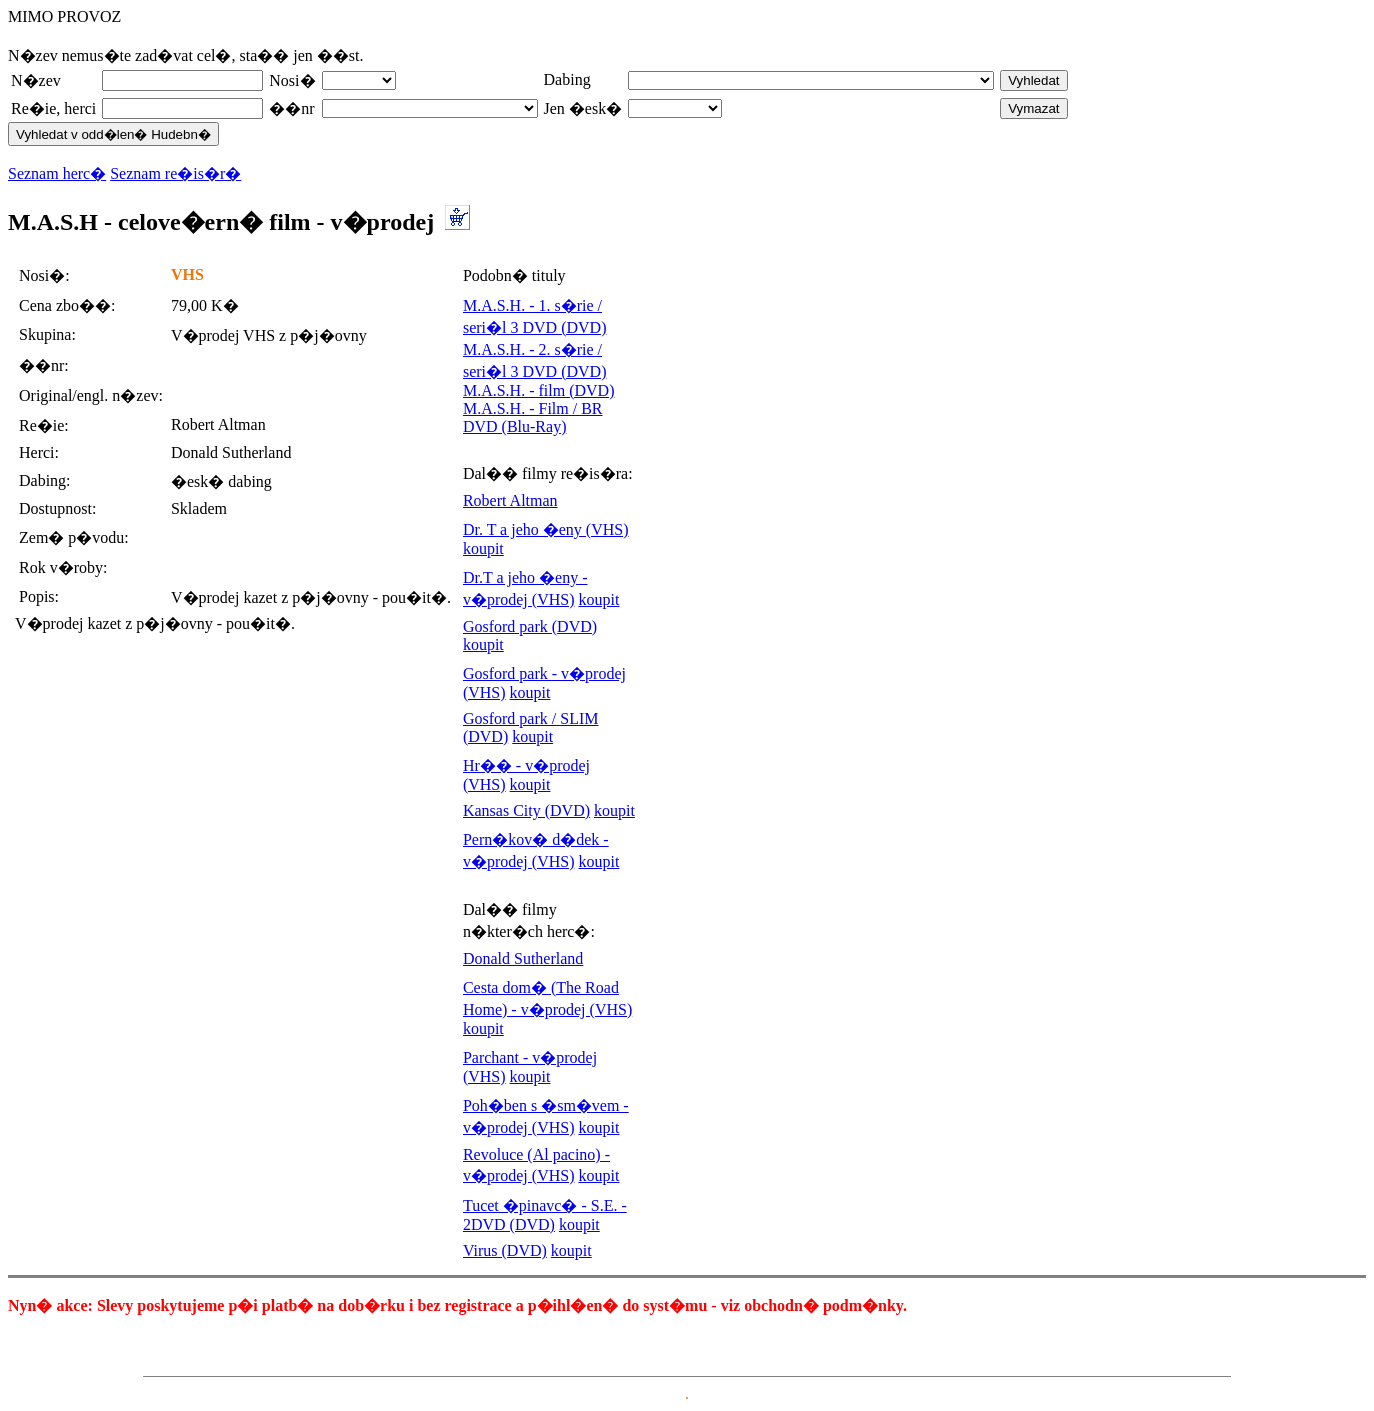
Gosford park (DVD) (530, 626)
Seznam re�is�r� (175, 173)
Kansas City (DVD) (526, 810)
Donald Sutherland (523, 958)
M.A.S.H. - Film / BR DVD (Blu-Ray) (533, 417)
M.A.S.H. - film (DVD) (539, 390)
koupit (483, 548)
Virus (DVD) (505, 1250)
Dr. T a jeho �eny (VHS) (546, 529)
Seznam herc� (57, 173)
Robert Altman (510, 500)
